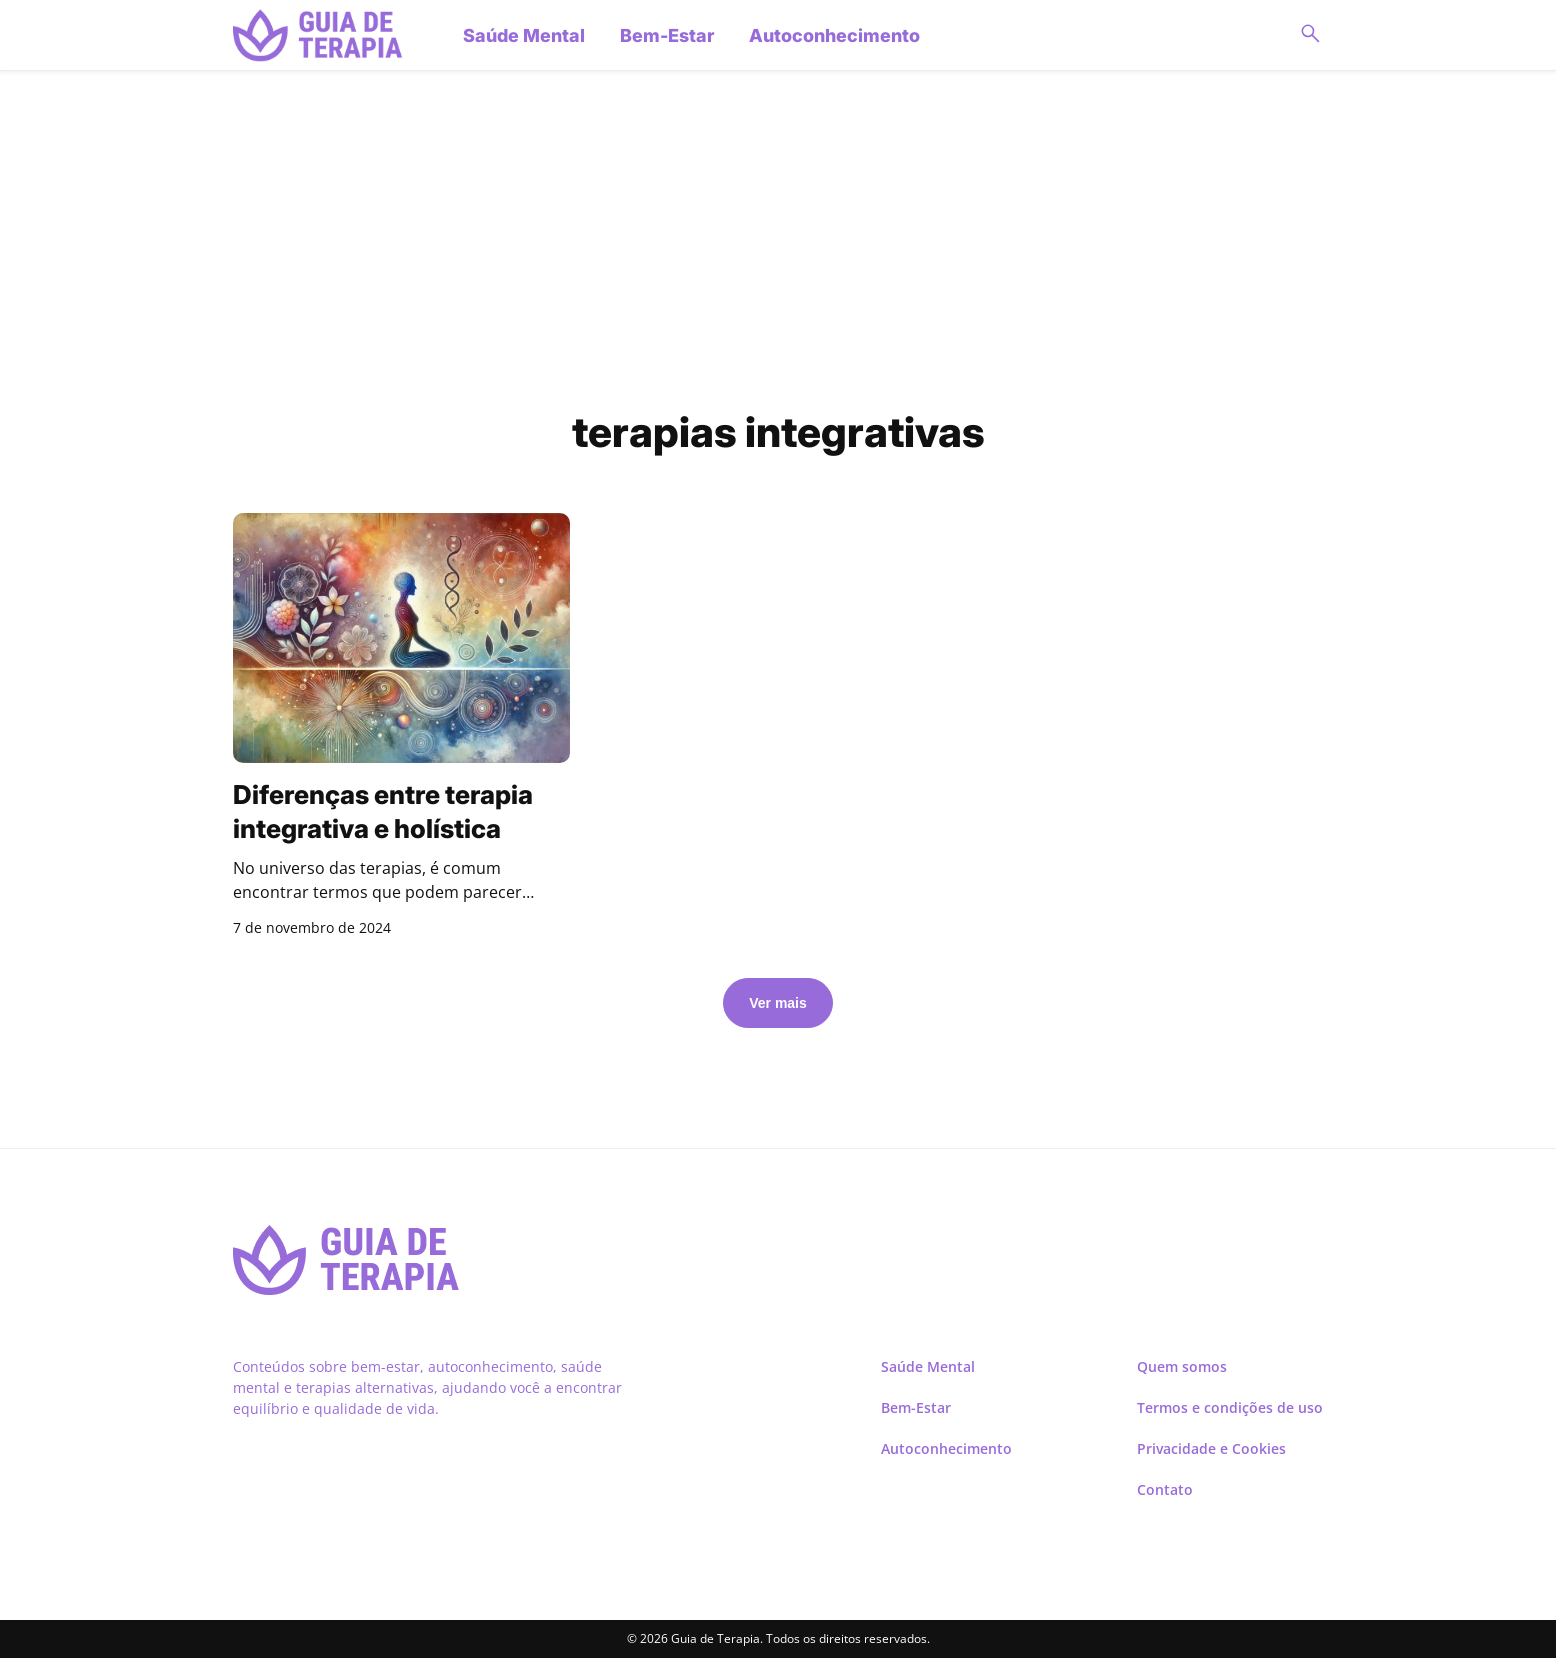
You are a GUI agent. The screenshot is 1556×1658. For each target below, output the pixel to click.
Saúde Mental (524, 35)
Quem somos (1182, 1366)
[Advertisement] (778, 241)
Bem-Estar (667, 35)
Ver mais (778, 1003)
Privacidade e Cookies (1211, 1448)
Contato (1165, 1489)
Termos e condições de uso (1230, 1407)
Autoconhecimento (834, 35)
